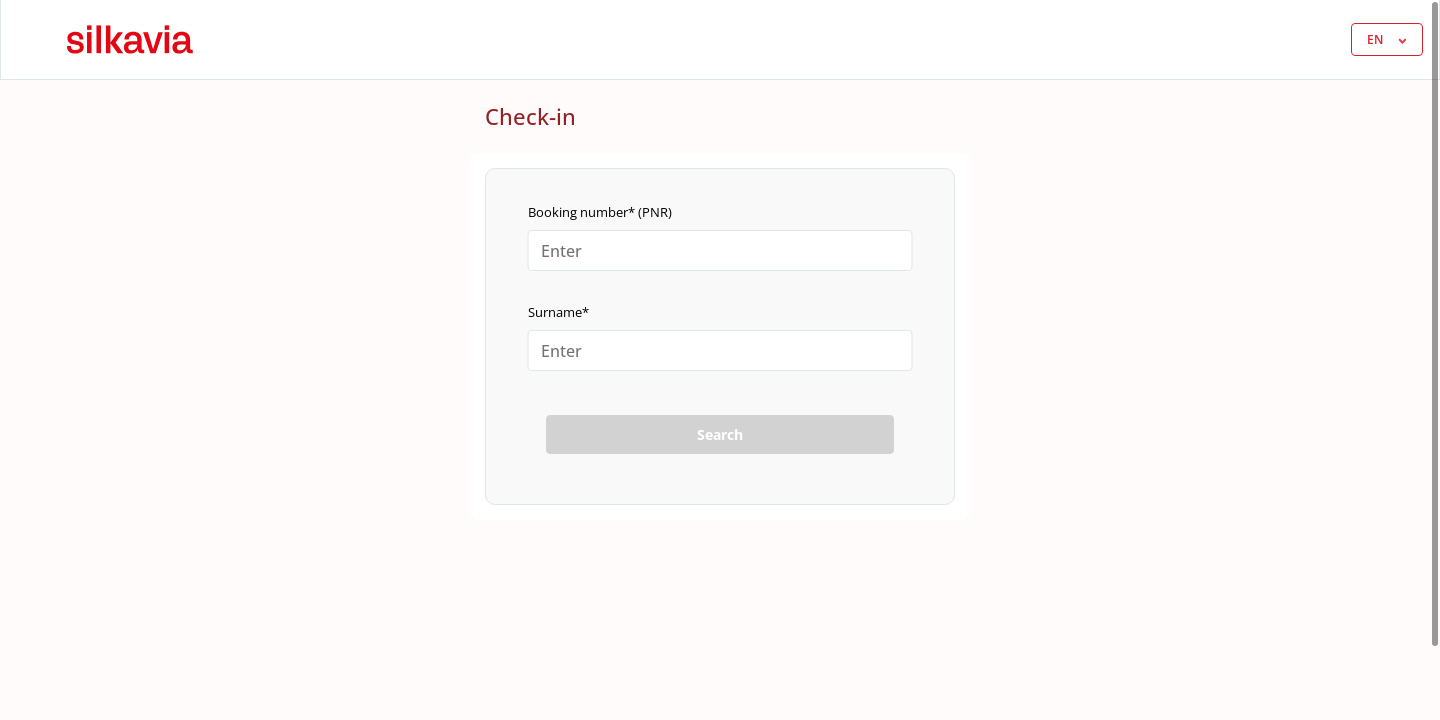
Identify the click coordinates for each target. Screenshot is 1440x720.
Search (720, 434)
